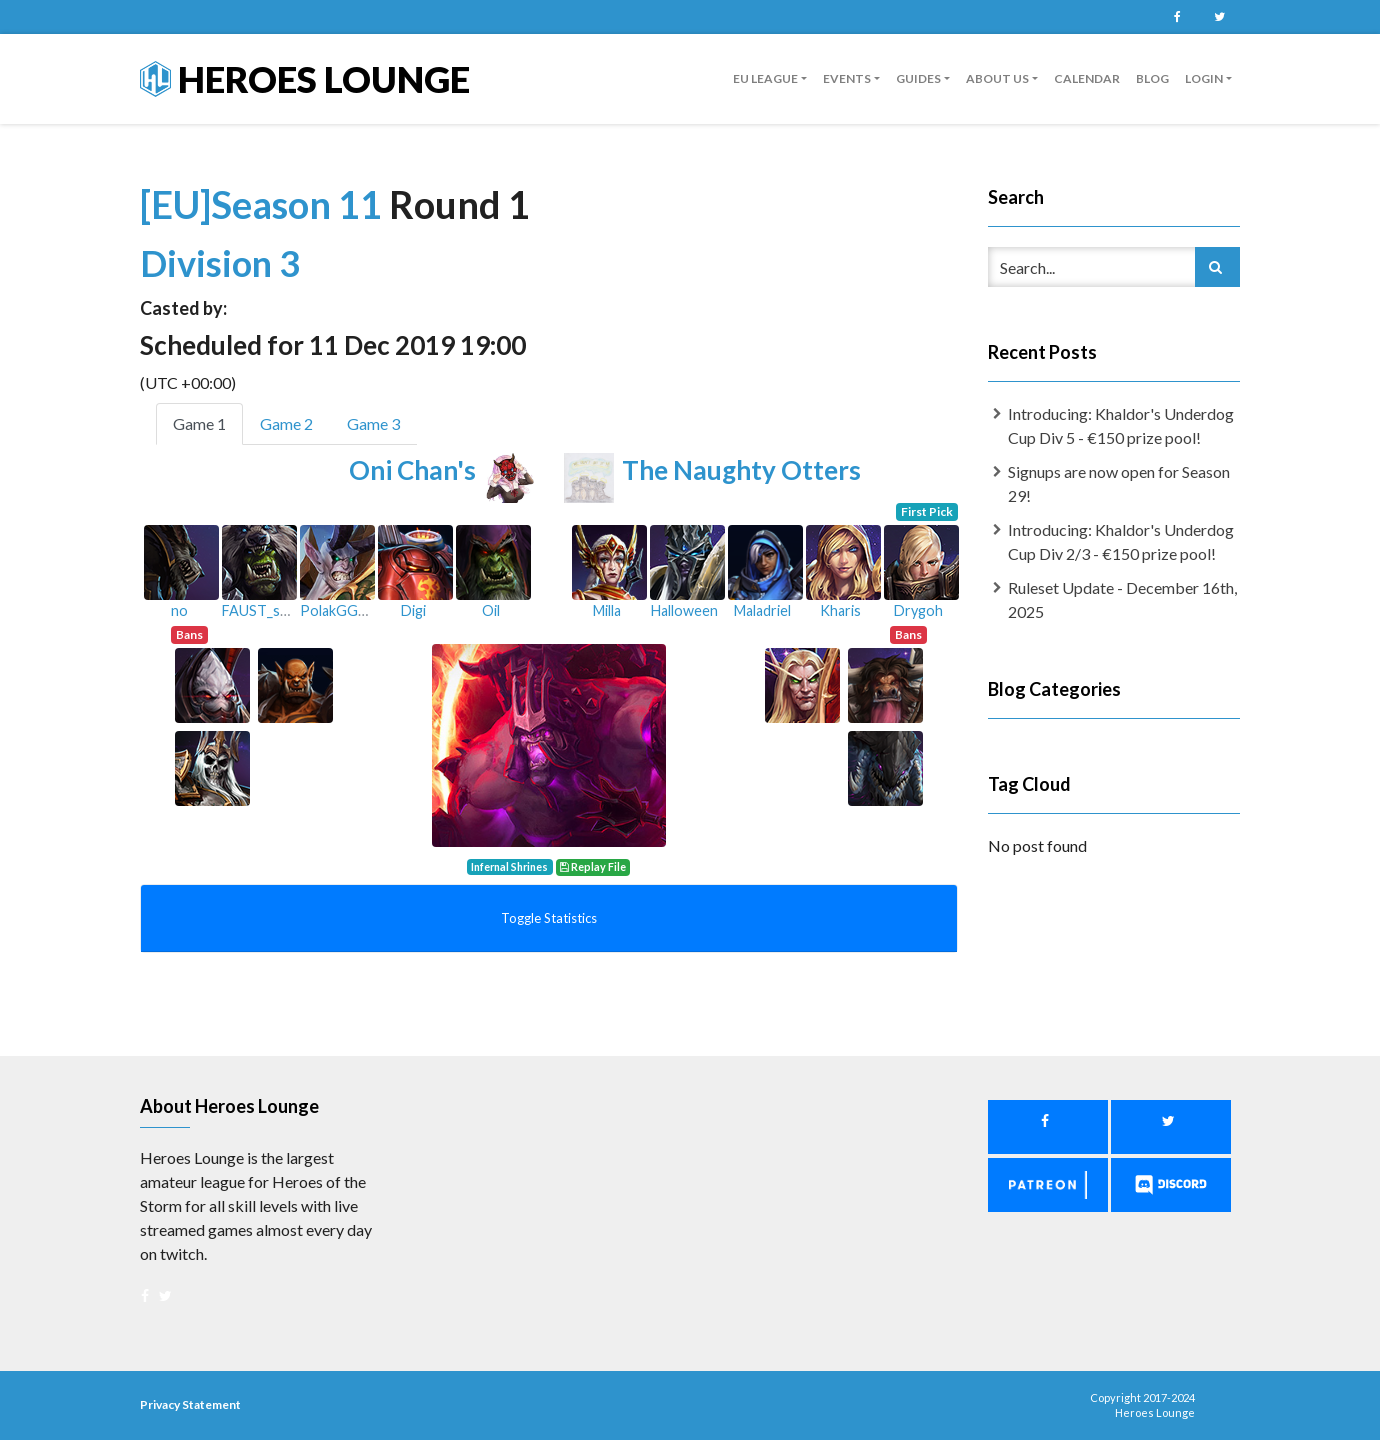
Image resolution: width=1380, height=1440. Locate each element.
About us (997, 78)
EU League (765, 78)
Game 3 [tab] (373, 423)
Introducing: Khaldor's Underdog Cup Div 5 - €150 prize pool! (1121, 425)
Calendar (1087, 78)
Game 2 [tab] (286, 423)
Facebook (1177, 17)
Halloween (684, 610)
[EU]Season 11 (264, 204)
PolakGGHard (344, 610)
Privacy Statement (190, 1404)
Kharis (840, 610)
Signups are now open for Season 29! (1119, 483)
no (179, 610)
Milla (607, 610)
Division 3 (220, 263)
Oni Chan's (412, 470)
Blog (1152, 78)
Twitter (1219, 17)
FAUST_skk (258, 610)
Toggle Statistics (549, 918)
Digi (413, 610)
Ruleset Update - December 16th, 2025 (1122, 599)
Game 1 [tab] (199, 423)
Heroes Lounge (305, 79)
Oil (491, 610)
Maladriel (762, 610)
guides (918, 78)
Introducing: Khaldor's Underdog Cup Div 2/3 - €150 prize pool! (1121, 541)
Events (847, 78)
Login (1204, 78)
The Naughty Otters (741, 470)
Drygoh (918, 610)
